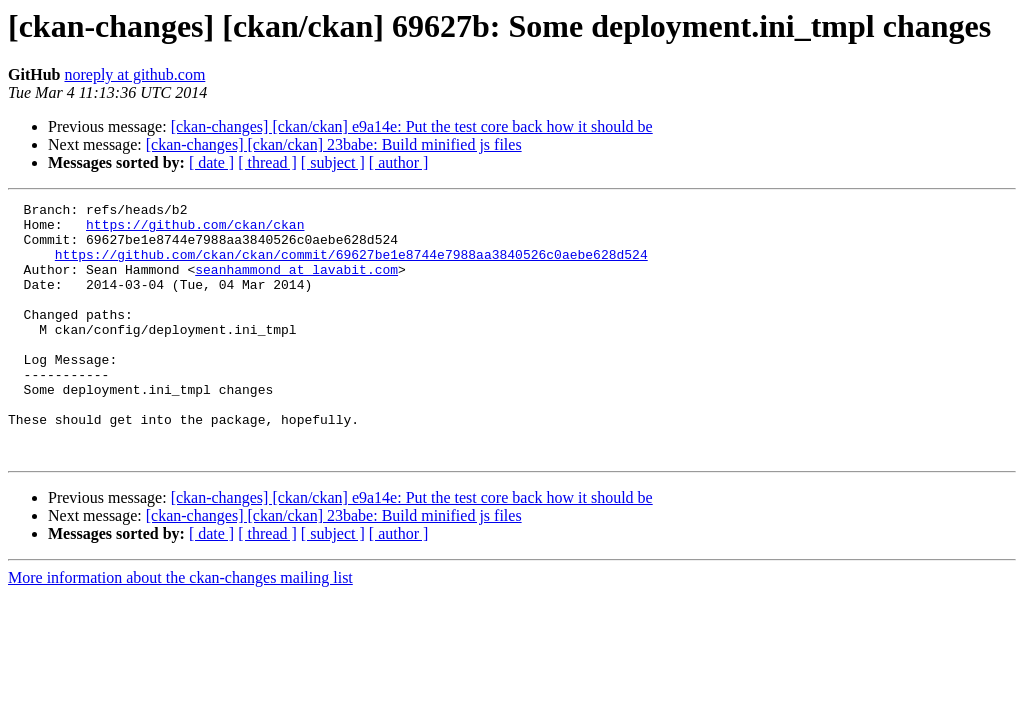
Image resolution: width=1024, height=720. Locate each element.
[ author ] (399, 162)
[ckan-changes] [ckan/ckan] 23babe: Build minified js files (334, 144)
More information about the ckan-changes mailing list (180, 628)
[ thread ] (267, 162)
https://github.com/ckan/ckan (195, 230)
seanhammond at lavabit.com (296, 284)
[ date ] (211, 162)
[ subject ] (333, 162)
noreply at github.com (134, 74)
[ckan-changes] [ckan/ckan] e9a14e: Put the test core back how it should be (412, 126)
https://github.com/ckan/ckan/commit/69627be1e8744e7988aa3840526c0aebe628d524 (351, 266)
